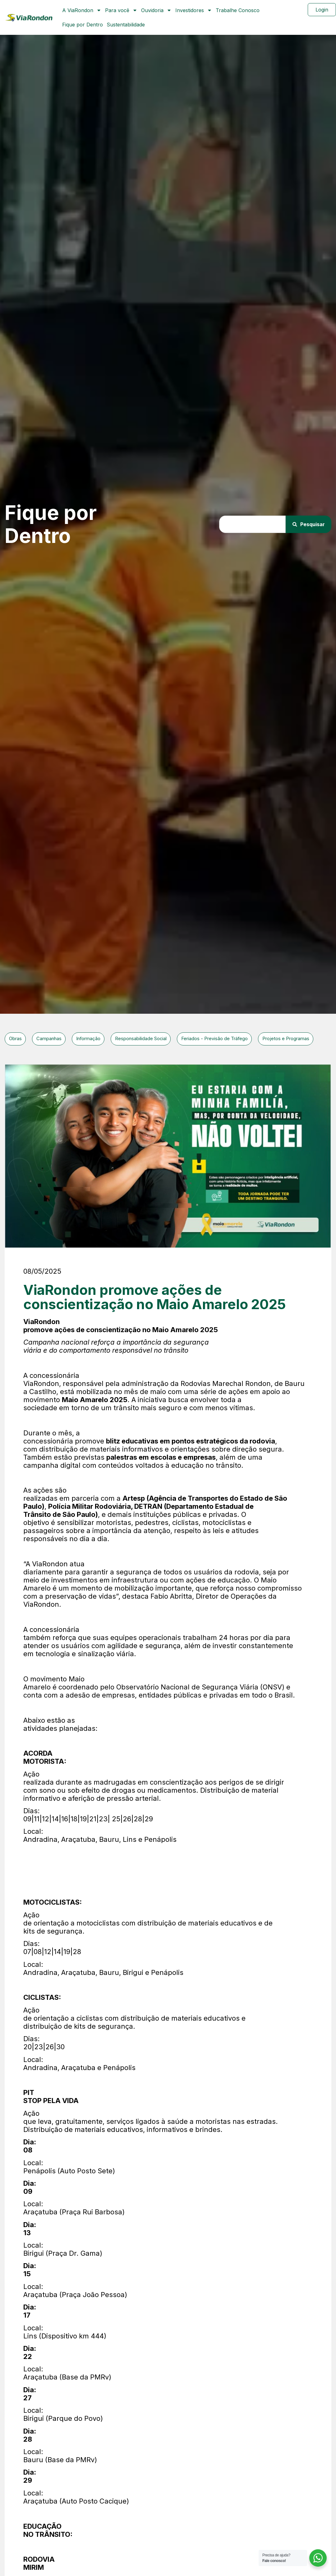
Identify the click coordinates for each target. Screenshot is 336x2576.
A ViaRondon (81, 10)
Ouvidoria (156, 10)
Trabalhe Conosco (238, 10)
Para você (121, 10)
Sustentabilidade (126, 24)
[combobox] (249, 524)
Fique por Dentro (82, 24)
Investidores (193, 10)
